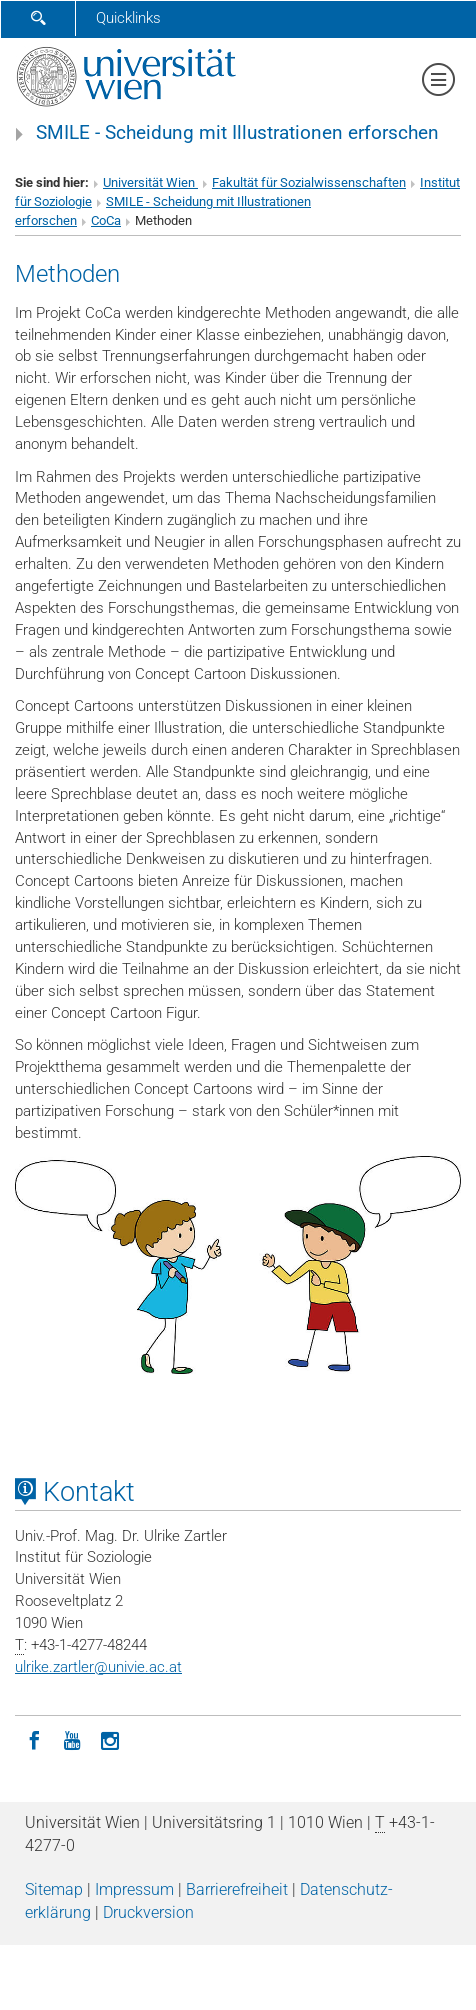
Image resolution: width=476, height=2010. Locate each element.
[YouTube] (72, 1739)
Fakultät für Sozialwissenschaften (309, 182)
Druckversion (148, 1912)
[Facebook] (34, 1739)
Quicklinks (128, 18)
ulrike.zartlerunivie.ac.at (98, 1667)
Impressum (134, 1889)
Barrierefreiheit (237, 1889)
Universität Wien (150, 182)
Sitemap (54, 1889)
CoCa (106, 220)
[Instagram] (110, 1739)
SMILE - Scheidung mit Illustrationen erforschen (237, 133)
